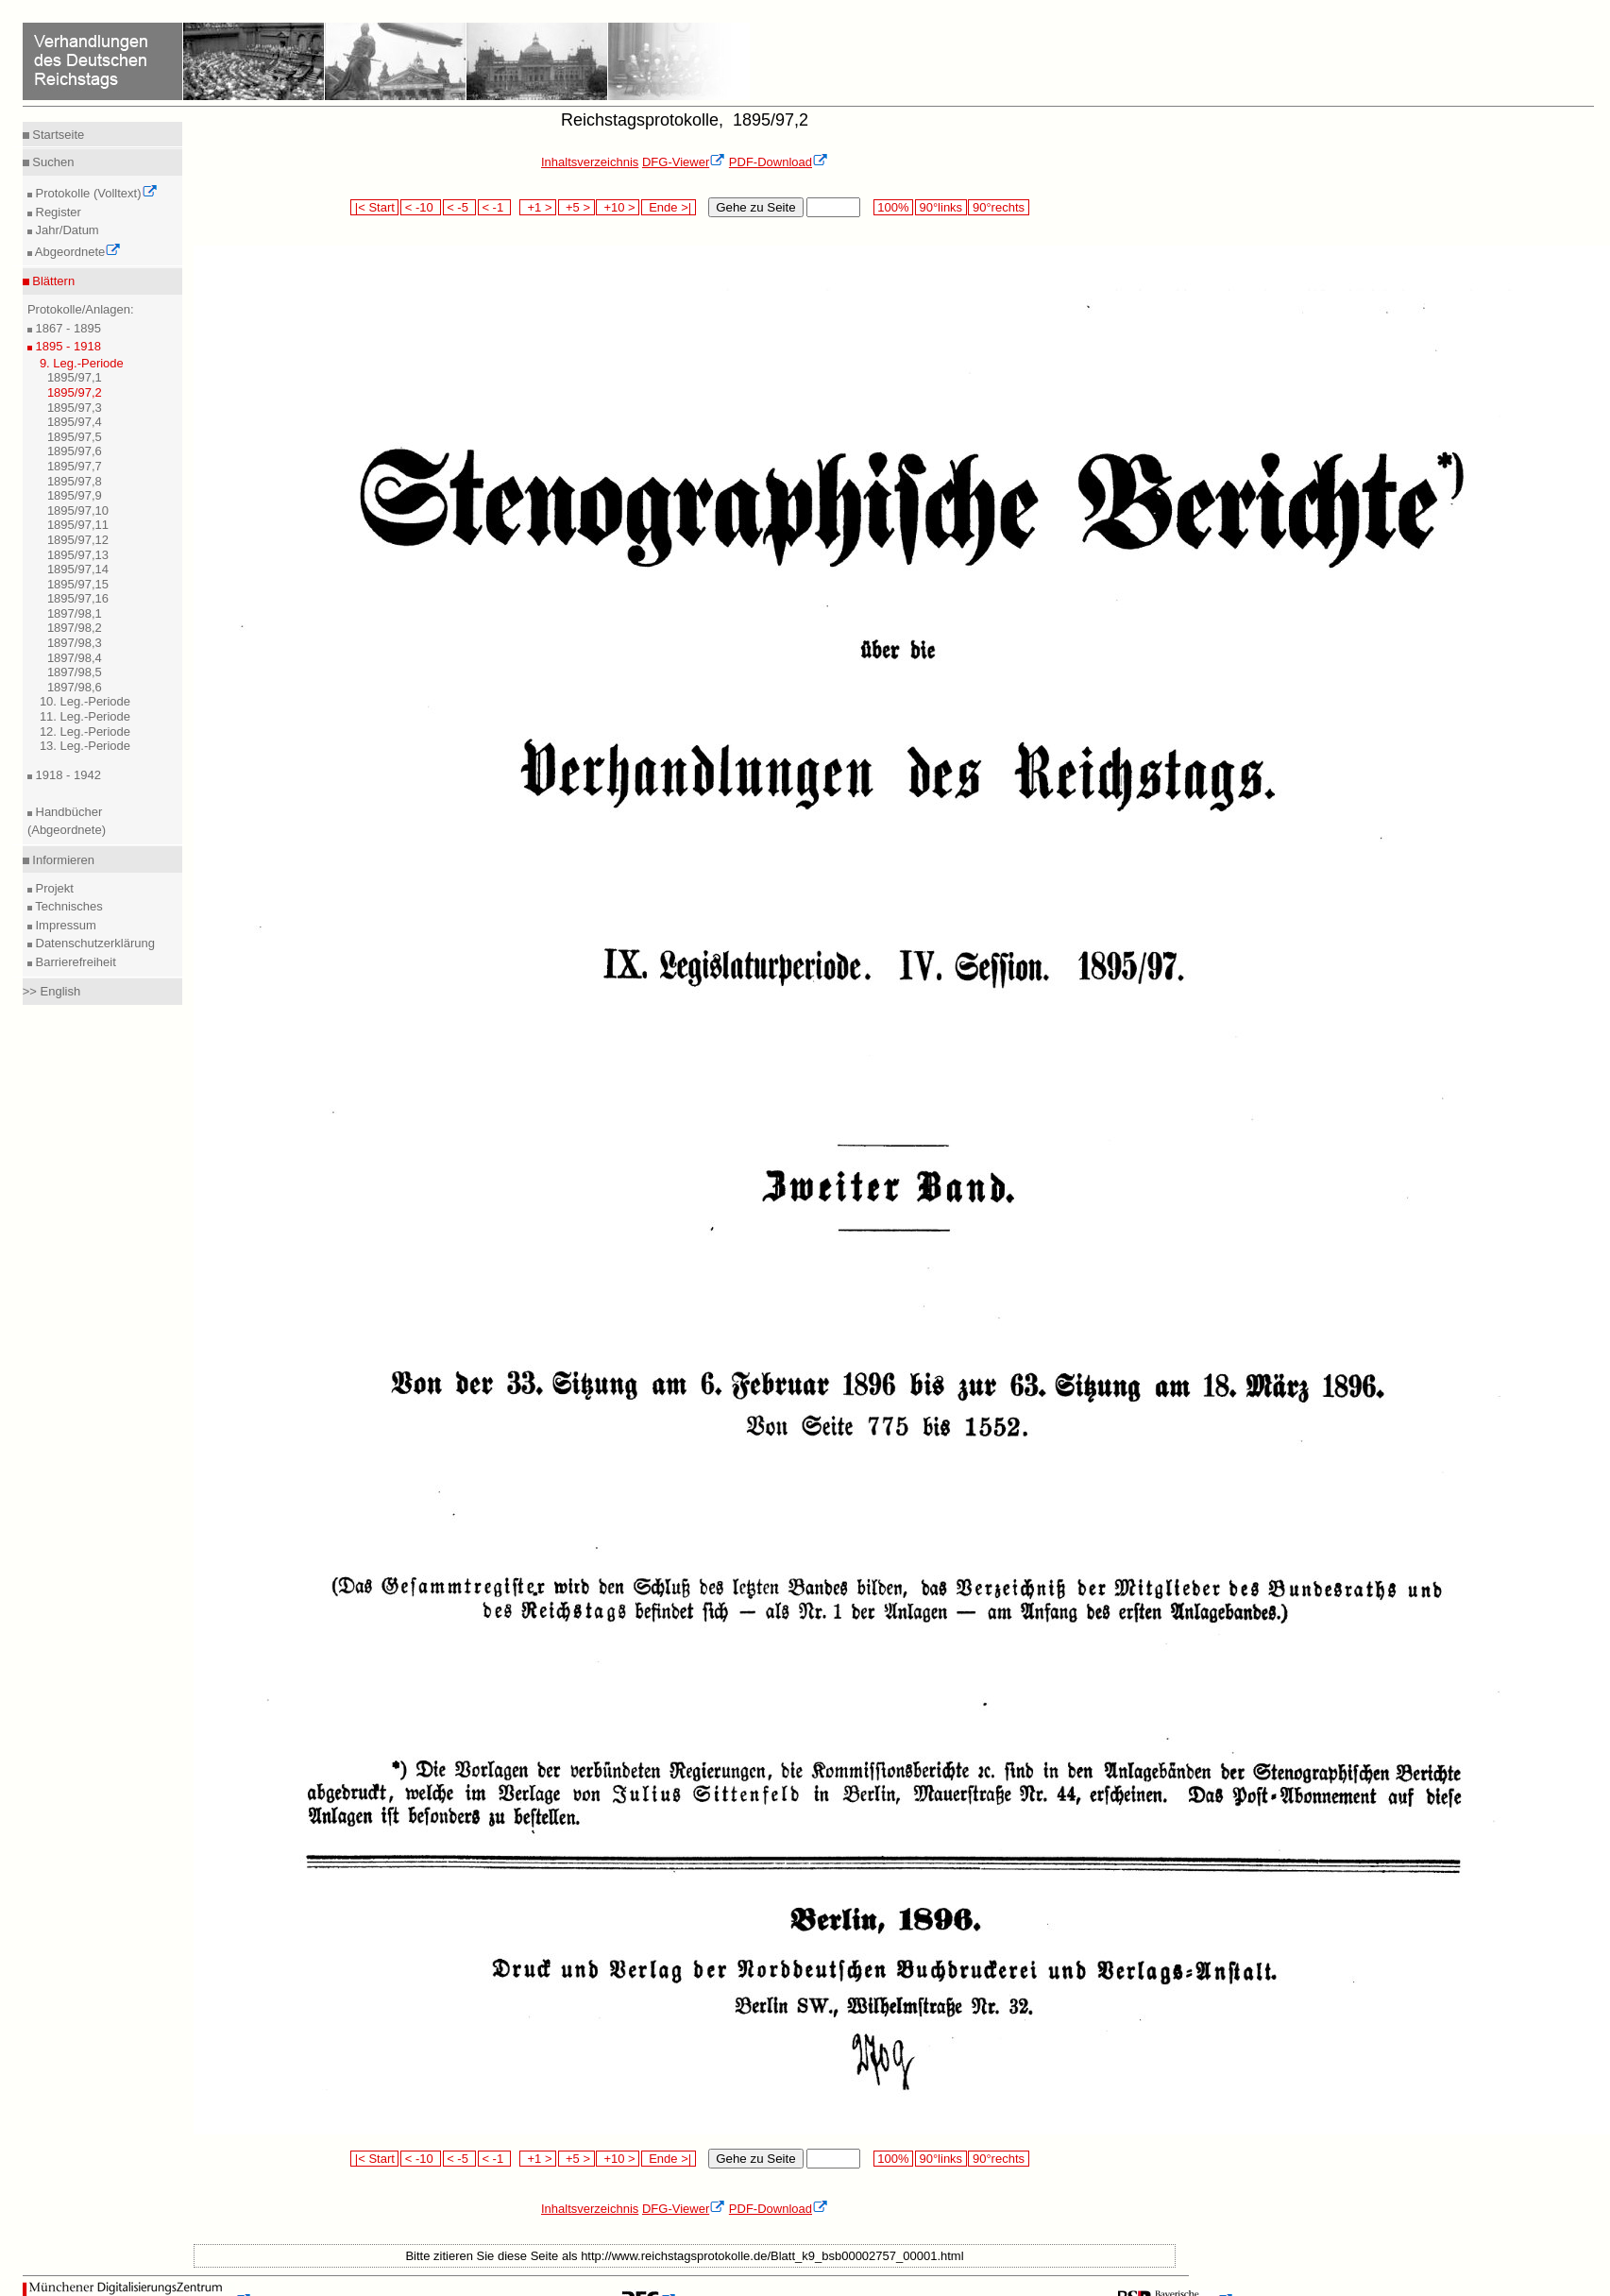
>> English (51, 991)
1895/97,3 (74, 407)
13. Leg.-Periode (85, 746)
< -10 (420, 207)
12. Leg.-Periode (85, 731)
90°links (941, 207)
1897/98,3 (74, 643)
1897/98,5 (74, 672)
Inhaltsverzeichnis (589, 162)
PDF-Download (778, 162)
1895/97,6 (74, 451)
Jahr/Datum (65, 230)
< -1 (495, 207)
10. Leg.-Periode (85, 701)
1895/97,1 (74, 377)
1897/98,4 (74, 658)
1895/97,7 (74, 466)
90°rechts (998, 207)
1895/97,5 (74, 437)
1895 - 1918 (66, 346)
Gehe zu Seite (755, 207)
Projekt (53, 888)
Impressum (64, 925)
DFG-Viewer (683, 162)
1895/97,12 (78, 540)
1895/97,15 (78, 584)
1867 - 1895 (66, 328)
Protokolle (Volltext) (95, 193)
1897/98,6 (74, 687)
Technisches (67, 906)
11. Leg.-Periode (85, 716)
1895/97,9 (74, 495)
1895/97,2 (74, 392)
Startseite (57, 135)
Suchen (52, 162)
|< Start (374, 207)
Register (56, 212)
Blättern (52, 281)
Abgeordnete (76, 252)
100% (893, 207)
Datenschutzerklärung (93, 943)
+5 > (576, 207)
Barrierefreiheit (74, 962)
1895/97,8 (74, 481)
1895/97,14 (78, 569)
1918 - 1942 (66, 775)
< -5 (460, 207)
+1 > (537, 207)
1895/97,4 (74, 422)
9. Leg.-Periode (82, 363)
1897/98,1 (74, 613)
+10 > (617, 207)
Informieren (61, 860)
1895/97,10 (78, 510)
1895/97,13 (78, 555)
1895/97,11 (78, 525)
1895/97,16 (78, 598)
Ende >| (668, 207)
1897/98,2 (74, 628)
